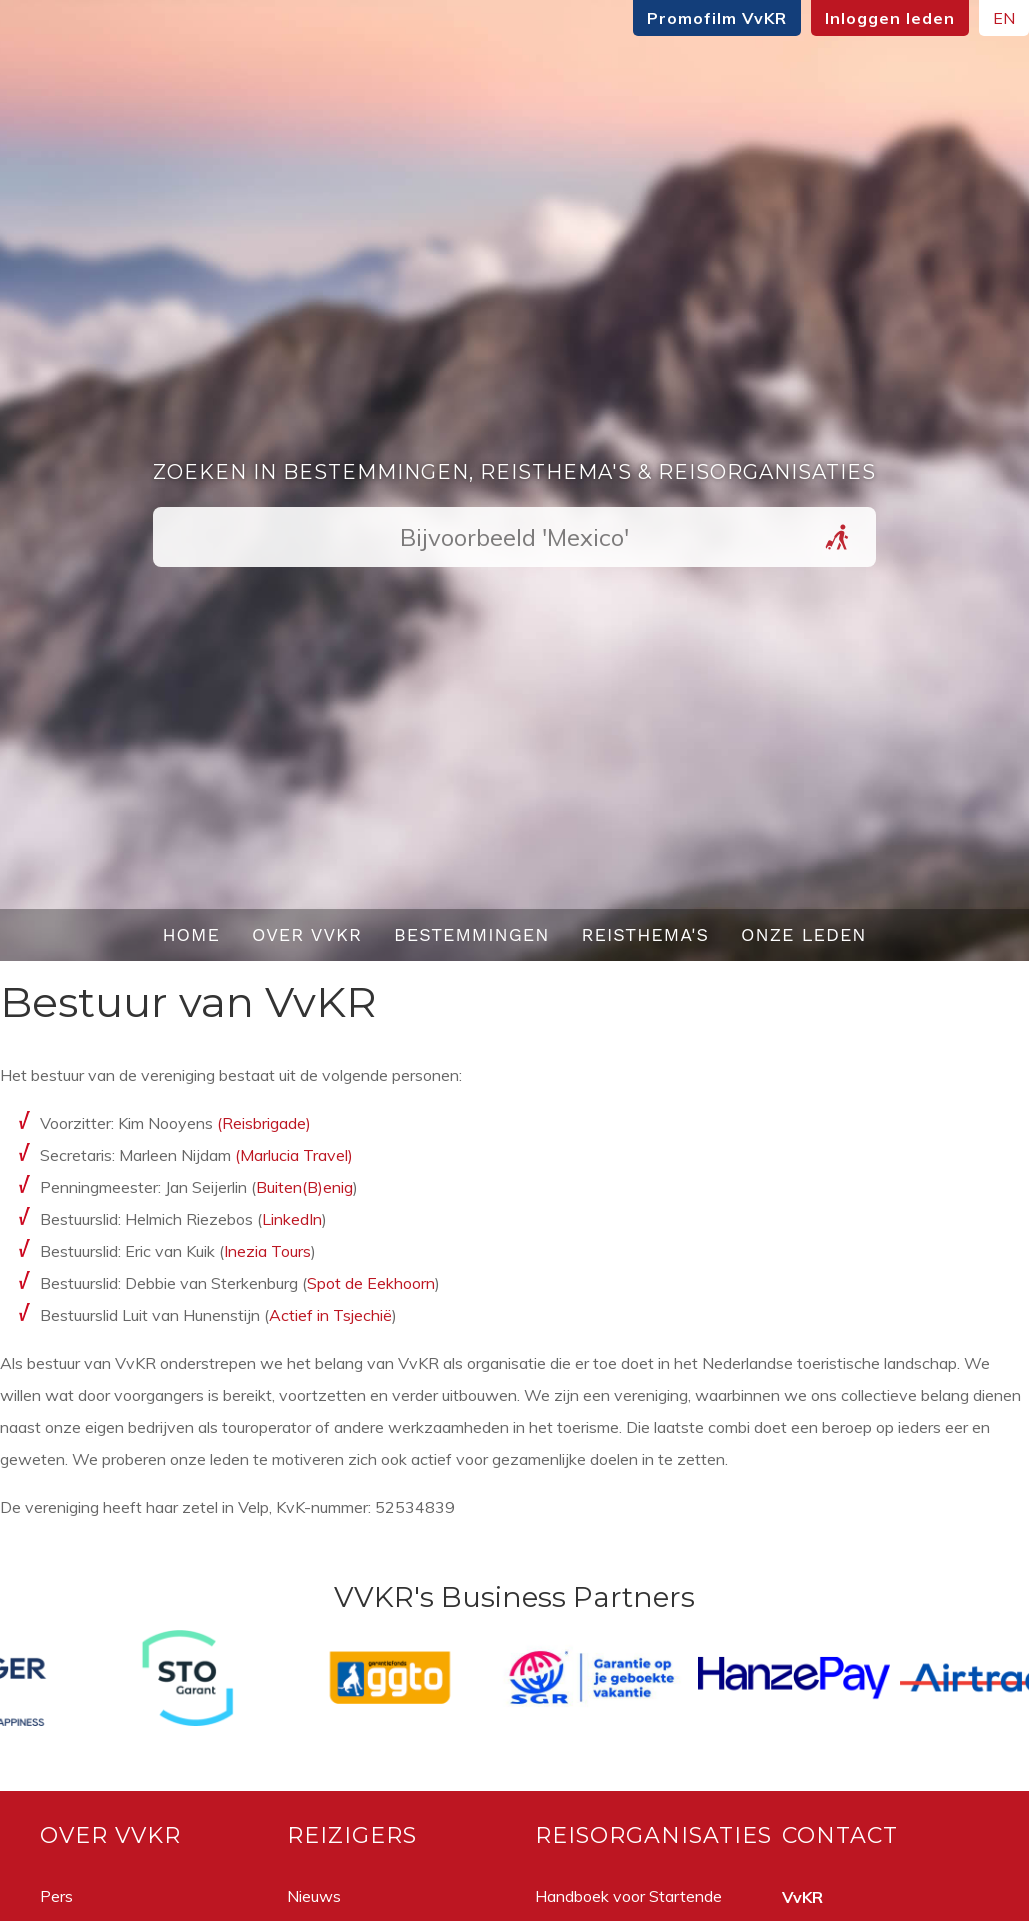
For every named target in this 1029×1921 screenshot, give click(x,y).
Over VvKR (307, 934)
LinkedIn (292, 1219)
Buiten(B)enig (304, 1187)
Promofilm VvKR (717, 18)
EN (1004, 18)
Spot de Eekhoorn (371, 1283)
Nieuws (314, 1896)
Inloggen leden (890, 18)
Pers (56, 1896)
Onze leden (804, 934)
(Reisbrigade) (264, 1123)
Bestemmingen (472, 934)
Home (191, 934)
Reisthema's (646, 934)
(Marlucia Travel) (294, 1155)
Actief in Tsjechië (330, 1315)
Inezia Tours (267, 1251)
